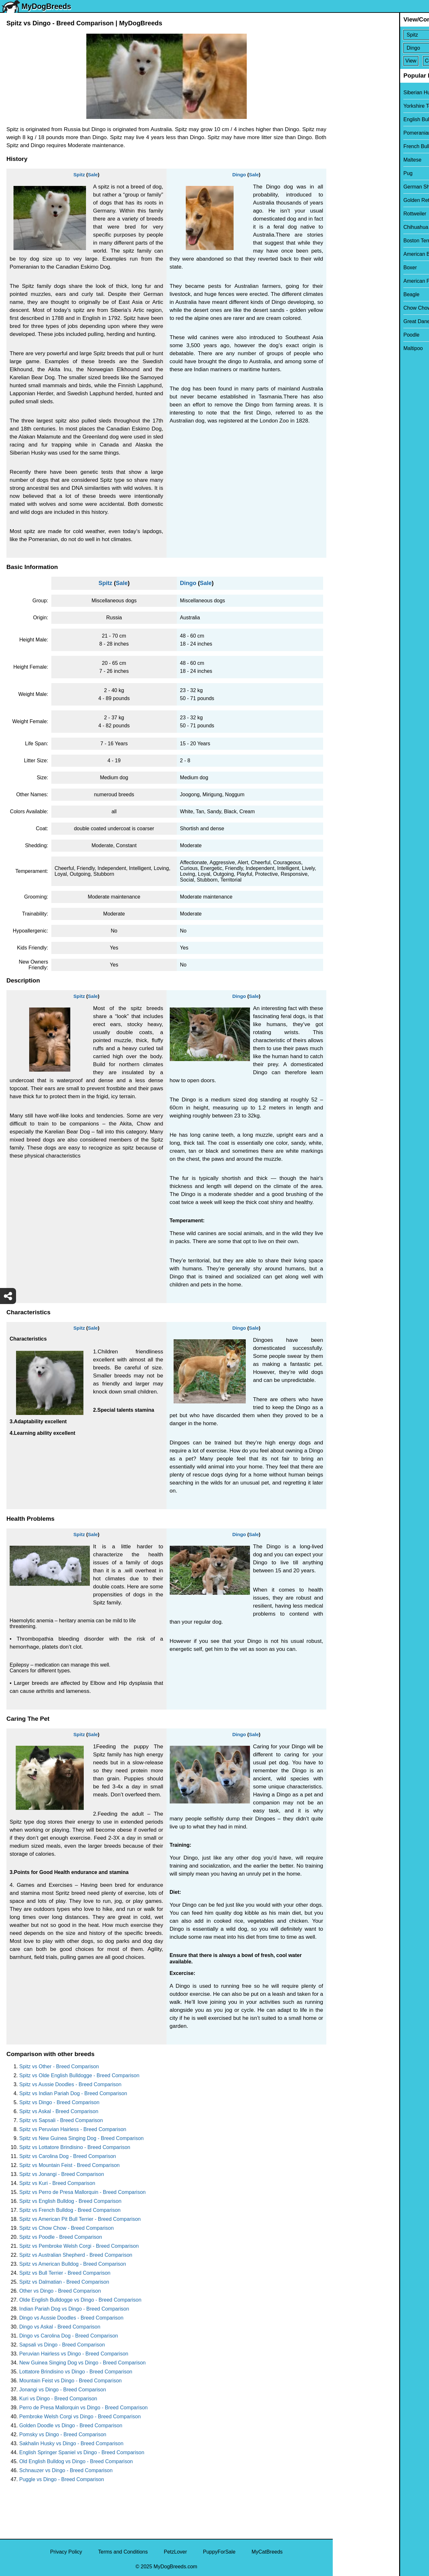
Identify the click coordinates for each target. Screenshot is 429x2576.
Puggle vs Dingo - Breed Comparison (61, 2479)
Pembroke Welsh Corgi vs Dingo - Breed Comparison (80, 2416)
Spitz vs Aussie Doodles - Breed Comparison (70, 2084)
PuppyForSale (219, 2552)
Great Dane (350, 321)
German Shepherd (358, 186)
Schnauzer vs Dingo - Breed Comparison (66, 2470)
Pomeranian (351, 133)
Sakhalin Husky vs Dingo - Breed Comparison (71, 2443)
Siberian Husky (354, 92)
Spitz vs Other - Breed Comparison (59, 2066)
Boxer (343, 267)
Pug (341, 173)
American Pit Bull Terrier (364, 281)
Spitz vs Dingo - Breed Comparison (59, 2102)
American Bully (354, 254)
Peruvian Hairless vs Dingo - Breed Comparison (73, 2353)
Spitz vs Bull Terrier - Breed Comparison (64, 2273)
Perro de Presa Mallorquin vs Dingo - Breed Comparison (83, 2407)
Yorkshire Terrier (355, 106)
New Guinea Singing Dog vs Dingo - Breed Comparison (82, 2362)
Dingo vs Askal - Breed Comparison (59, 2326)
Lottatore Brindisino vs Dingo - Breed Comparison (75, 2371)
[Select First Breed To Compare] (381, 35)
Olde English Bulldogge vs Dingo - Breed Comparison (80, 2300)
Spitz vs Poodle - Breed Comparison (60, 2237)
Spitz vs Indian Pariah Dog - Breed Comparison (73, 2093)
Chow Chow (351, 308)
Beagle (345, 294)
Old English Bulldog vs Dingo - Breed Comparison (76, 2461)
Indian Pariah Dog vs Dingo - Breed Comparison (74, 2309)
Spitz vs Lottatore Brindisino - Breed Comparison (74, 2147)
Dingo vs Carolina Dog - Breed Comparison (68, 2335)
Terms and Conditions (123, 2552)
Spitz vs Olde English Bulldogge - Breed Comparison (79, 2075)
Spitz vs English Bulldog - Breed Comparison (70, 2201)
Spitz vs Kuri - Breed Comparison (57, 2183)
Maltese (346, 160)
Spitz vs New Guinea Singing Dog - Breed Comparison (81, 2138)
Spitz (79, 174)
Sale (93, 174)
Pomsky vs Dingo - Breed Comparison (62, 2434)
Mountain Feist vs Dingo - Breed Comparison (70, 2380)
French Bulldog (354, 146)
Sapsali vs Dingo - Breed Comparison (62, 2344)
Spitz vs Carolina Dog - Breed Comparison (67, 2156)
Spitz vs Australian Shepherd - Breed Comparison (75, 2255)
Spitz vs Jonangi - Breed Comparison (61, 2174)
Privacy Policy (66, 2552)
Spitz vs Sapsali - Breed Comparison (61, 2120)
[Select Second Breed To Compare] (381, 48)
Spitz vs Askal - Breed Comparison (58, 2111)
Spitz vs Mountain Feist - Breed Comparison (69, 2165)
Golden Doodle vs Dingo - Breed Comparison (70, 2425)
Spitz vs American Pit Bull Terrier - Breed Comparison (80, 2219)
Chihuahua (349, 227)
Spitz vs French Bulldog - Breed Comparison (70, 2210)
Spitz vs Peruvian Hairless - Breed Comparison (72, 2129)
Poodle (345, 335)
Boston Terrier (353, 240)
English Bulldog (354, 119)
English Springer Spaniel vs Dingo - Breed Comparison (81, 2452)
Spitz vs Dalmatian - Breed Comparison (64, 2282)
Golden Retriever (356, 200)
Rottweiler (348, 213)
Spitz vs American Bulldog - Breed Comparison (72, 2264)
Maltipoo (346, 348)
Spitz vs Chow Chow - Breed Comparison (66, 2228)
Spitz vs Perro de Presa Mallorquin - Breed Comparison (82, 2192)
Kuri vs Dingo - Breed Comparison (58, 2398)
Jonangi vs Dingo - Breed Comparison (62, 2389)
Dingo (239, 174)
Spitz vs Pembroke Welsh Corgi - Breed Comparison (79, 2246)
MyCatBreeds (267, 2552)
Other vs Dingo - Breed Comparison (60, 2291)
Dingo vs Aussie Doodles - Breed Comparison (71, 2318)
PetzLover (175, 2552)
